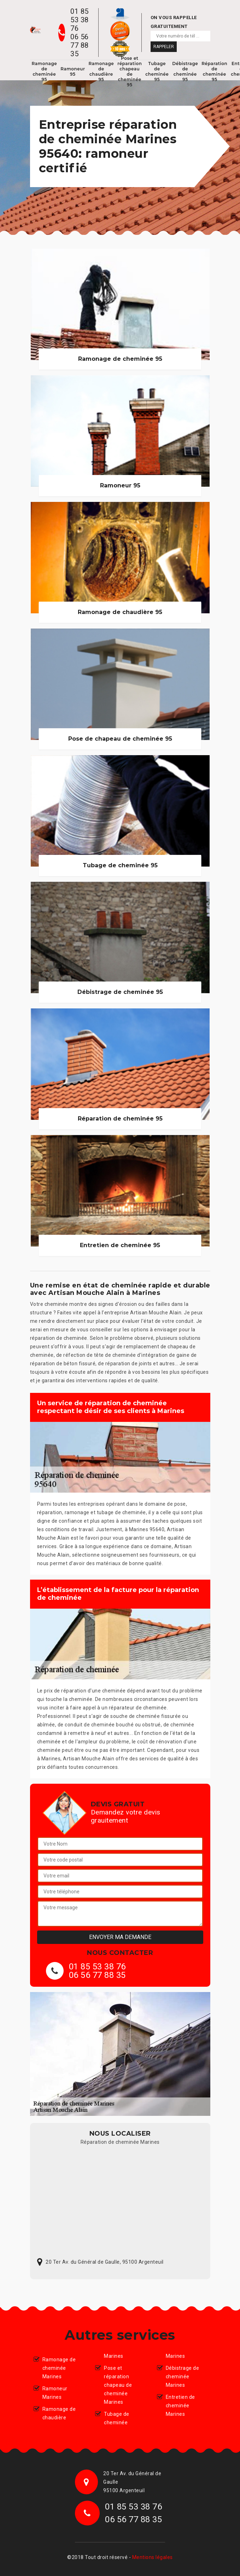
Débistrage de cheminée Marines (182, 2376)
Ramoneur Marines (55, 2393)
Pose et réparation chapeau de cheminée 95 (129, 71)
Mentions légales (152, 2557)
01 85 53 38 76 (79, 20)
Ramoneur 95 (72, 71)
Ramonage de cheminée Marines (59, 2368)
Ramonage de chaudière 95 (101, 71)
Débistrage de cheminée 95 (185, 71)
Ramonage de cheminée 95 (44, 71)
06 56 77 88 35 (79, 45)
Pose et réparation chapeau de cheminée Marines (118, 2385)
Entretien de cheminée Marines (180, 2405)
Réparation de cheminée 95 (214, 71)
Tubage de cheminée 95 (157, 71)
